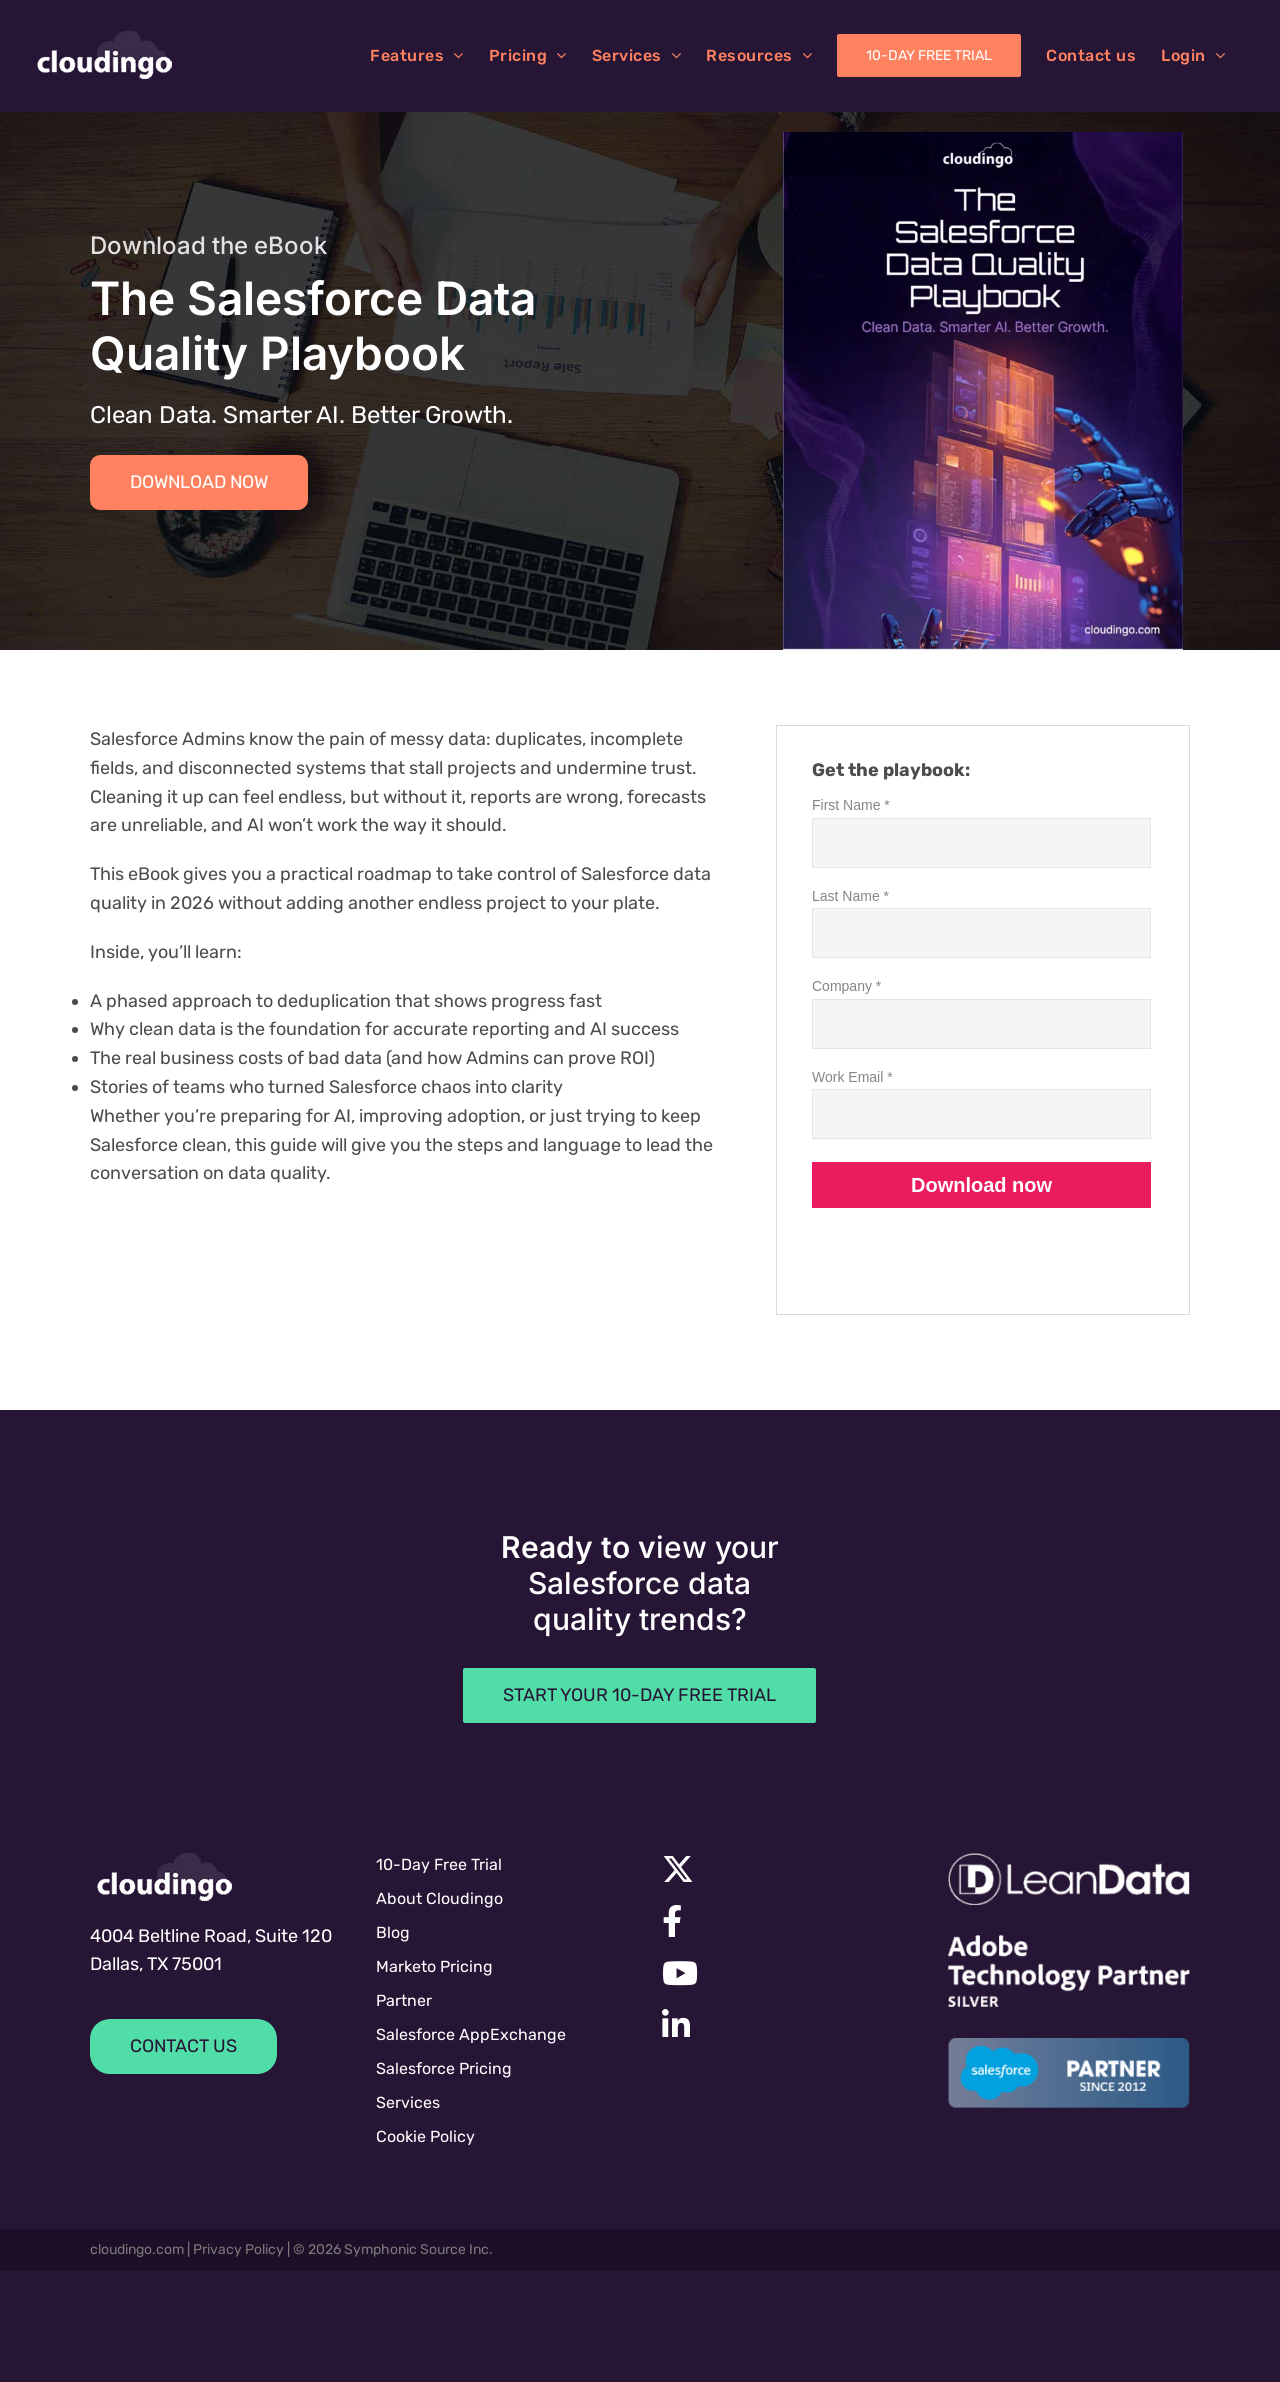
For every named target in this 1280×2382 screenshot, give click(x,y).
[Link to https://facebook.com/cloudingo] (778, 1921)
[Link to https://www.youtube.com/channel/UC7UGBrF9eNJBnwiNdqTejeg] (778, 1973)
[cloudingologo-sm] (165, 1877)
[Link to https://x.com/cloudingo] (778, 1869)
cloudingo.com (137, 2249)
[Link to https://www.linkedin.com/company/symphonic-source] (775, 2025)
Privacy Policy (238, 2249)
